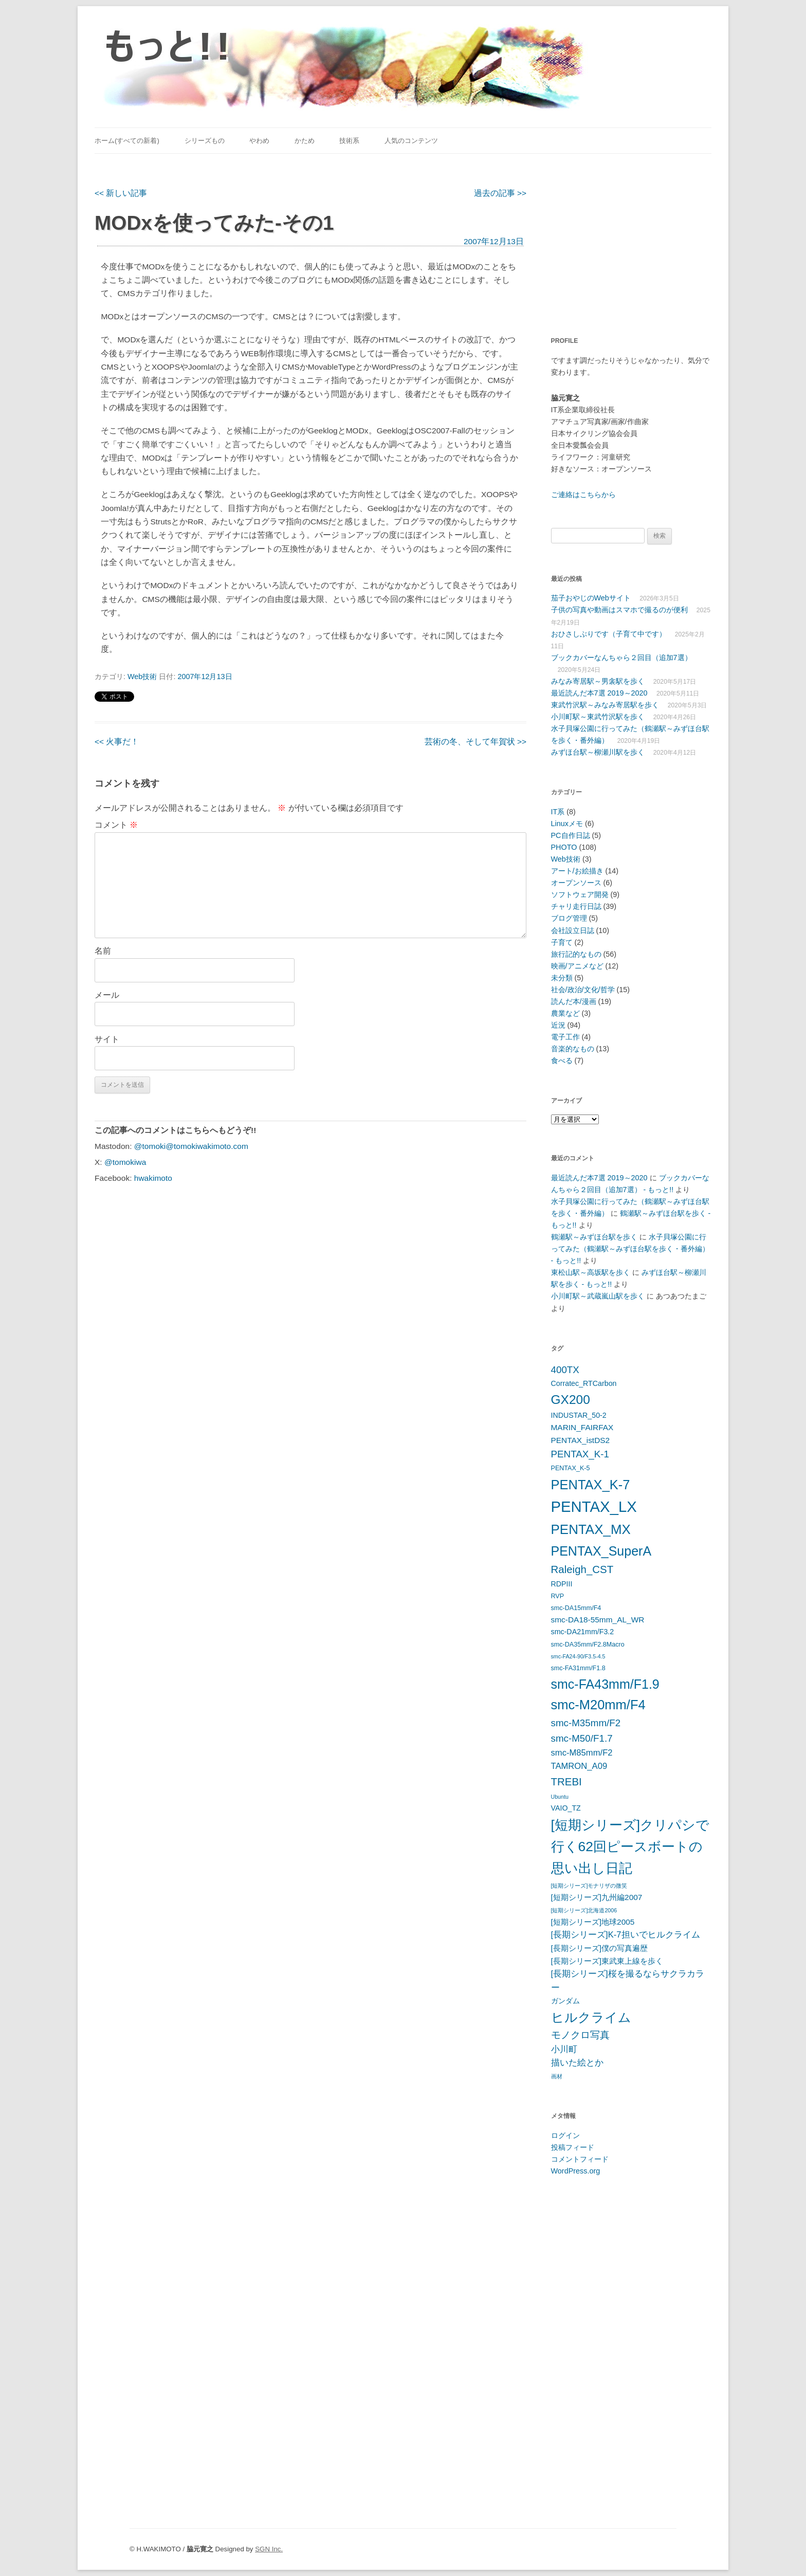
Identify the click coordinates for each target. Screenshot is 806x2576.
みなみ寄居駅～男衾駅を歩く (598, 681)
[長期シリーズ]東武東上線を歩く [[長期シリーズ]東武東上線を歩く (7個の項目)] (607, 1961)
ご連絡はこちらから (583, 494)
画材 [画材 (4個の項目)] (556, 2076)
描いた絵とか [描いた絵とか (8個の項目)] (577, 2063)
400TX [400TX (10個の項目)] (565, 1369)
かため (305, 140)
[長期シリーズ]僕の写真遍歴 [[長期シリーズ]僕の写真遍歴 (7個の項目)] (599, 1948)
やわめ (259, 140)
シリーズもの (205, 140)
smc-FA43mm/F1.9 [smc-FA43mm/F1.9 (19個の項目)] (605, 1684)
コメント (116, 824)
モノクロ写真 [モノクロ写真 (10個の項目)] (580, 2035)
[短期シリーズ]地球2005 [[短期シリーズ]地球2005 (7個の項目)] (593, 1921)
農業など (565, 1013)
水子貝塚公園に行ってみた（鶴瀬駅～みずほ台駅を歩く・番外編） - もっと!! (630, 1249)
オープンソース (576, 883)
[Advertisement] (615, 239)
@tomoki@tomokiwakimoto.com (191, 1146)
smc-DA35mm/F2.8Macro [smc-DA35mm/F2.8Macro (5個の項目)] (588, 1644)
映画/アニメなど (577, 966)
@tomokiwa (125, 1162)
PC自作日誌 (570, 835)
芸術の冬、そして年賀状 (475, 741)
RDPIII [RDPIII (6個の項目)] (562, 1584)
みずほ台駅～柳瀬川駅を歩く (598, 752)
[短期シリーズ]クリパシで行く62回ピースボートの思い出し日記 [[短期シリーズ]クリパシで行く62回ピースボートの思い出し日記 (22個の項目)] (630, 1846)
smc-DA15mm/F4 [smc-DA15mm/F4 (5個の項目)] (576, 1608)
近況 (558, 1025)
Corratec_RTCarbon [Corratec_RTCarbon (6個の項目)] (584, 1383)
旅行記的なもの (576, 954)
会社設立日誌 (572, 930)
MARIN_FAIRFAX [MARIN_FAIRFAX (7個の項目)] (582, 1427)
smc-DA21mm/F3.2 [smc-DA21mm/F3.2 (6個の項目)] (582, 1632)
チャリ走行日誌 (576, 906)
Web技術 (142, 676)
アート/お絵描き (577, 871)
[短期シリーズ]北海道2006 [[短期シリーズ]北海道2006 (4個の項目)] (584, 1910)
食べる (562, 1060)
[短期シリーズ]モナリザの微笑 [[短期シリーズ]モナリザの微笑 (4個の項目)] (589, 1886)
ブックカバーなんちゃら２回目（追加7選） (621, 657)
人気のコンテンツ (411, 140)
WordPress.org (575, 2171)
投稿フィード (572, 2147)
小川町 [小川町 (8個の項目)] (564, 2049)
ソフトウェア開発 (580, 894)
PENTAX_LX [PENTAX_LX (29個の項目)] (594, 1506)
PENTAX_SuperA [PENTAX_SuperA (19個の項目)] (601, 1551)
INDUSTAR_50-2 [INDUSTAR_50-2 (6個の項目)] (579, 1415)
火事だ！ (117, 741)
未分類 (562, 978)
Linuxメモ (567, 823)
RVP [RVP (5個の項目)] (557, 1596)
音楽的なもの (572, 1049)
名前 (103, 950)
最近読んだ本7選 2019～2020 (599, 693)
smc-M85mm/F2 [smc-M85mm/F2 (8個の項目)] (582, 1753)
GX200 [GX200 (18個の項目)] (570, 1399)
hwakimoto (153, 1178)
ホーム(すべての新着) (127, 140)
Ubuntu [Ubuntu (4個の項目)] (560, 1797)
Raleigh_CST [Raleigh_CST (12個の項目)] (582, 1569)
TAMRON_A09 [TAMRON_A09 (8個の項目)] (579, 1766)
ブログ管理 (569, 918)
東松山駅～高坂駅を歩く (590, 1272)
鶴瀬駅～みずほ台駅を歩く (594, 1237)
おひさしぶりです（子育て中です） (608, 634)
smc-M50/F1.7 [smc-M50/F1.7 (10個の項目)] (582, 1738)
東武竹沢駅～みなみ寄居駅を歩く (605, 705)
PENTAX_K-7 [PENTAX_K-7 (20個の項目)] (590, 1484)
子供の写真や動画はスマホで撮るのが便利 (619, 610)
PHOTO (564, 847)
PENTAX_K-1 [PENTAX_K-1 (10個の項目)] (580, 1454)
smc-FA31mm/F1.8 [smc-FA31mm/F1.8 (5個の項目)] (578, 1668)
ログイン (565, 2135)
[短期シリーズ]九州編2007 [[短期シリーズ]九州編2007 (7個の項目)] (597, 1897)
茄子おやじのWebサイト (591, 598)
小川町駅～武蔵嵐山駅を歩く (598, 1296)
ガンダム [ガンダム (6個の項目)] (565, 2001)
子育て (562, 942)
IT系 (558, 812)
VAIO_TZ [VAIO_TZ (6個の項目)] (566, 1808)
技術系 (349, 140)
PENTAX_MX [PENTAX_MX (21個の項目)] (591, 1529)
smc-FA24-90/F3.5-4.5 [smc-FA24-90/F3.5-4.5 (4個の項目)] (578, 1656)
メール (107, 995)
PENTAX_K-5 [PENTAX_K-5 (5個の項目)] (570, 1468)
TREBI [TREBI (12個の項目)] (566, 1781)
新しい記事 (121, 193)
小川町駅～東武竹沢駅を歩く (598, 716)
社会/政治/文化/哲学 (583, 989)
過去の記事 (500, 193)
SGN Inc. (269, 2549)
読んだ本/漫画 (573, 1001)
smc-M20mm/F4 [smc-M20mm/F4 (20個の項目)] (598, 1704)
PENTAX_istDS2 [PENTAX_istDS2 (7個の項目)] (580, 1440)
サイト (107, 1039)
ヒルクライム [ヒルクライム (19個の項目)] (591, 2017)
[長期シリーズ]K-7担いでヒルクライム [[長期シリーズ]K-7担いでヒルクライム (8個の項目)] (625, 1935)
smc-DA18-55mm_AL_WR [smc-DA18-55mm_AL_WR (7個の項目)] (598, 1619)
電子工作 (565, 1037)
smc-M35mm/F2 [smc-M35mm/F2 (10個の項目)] (586, 1723)
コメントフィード (580, 2159)
